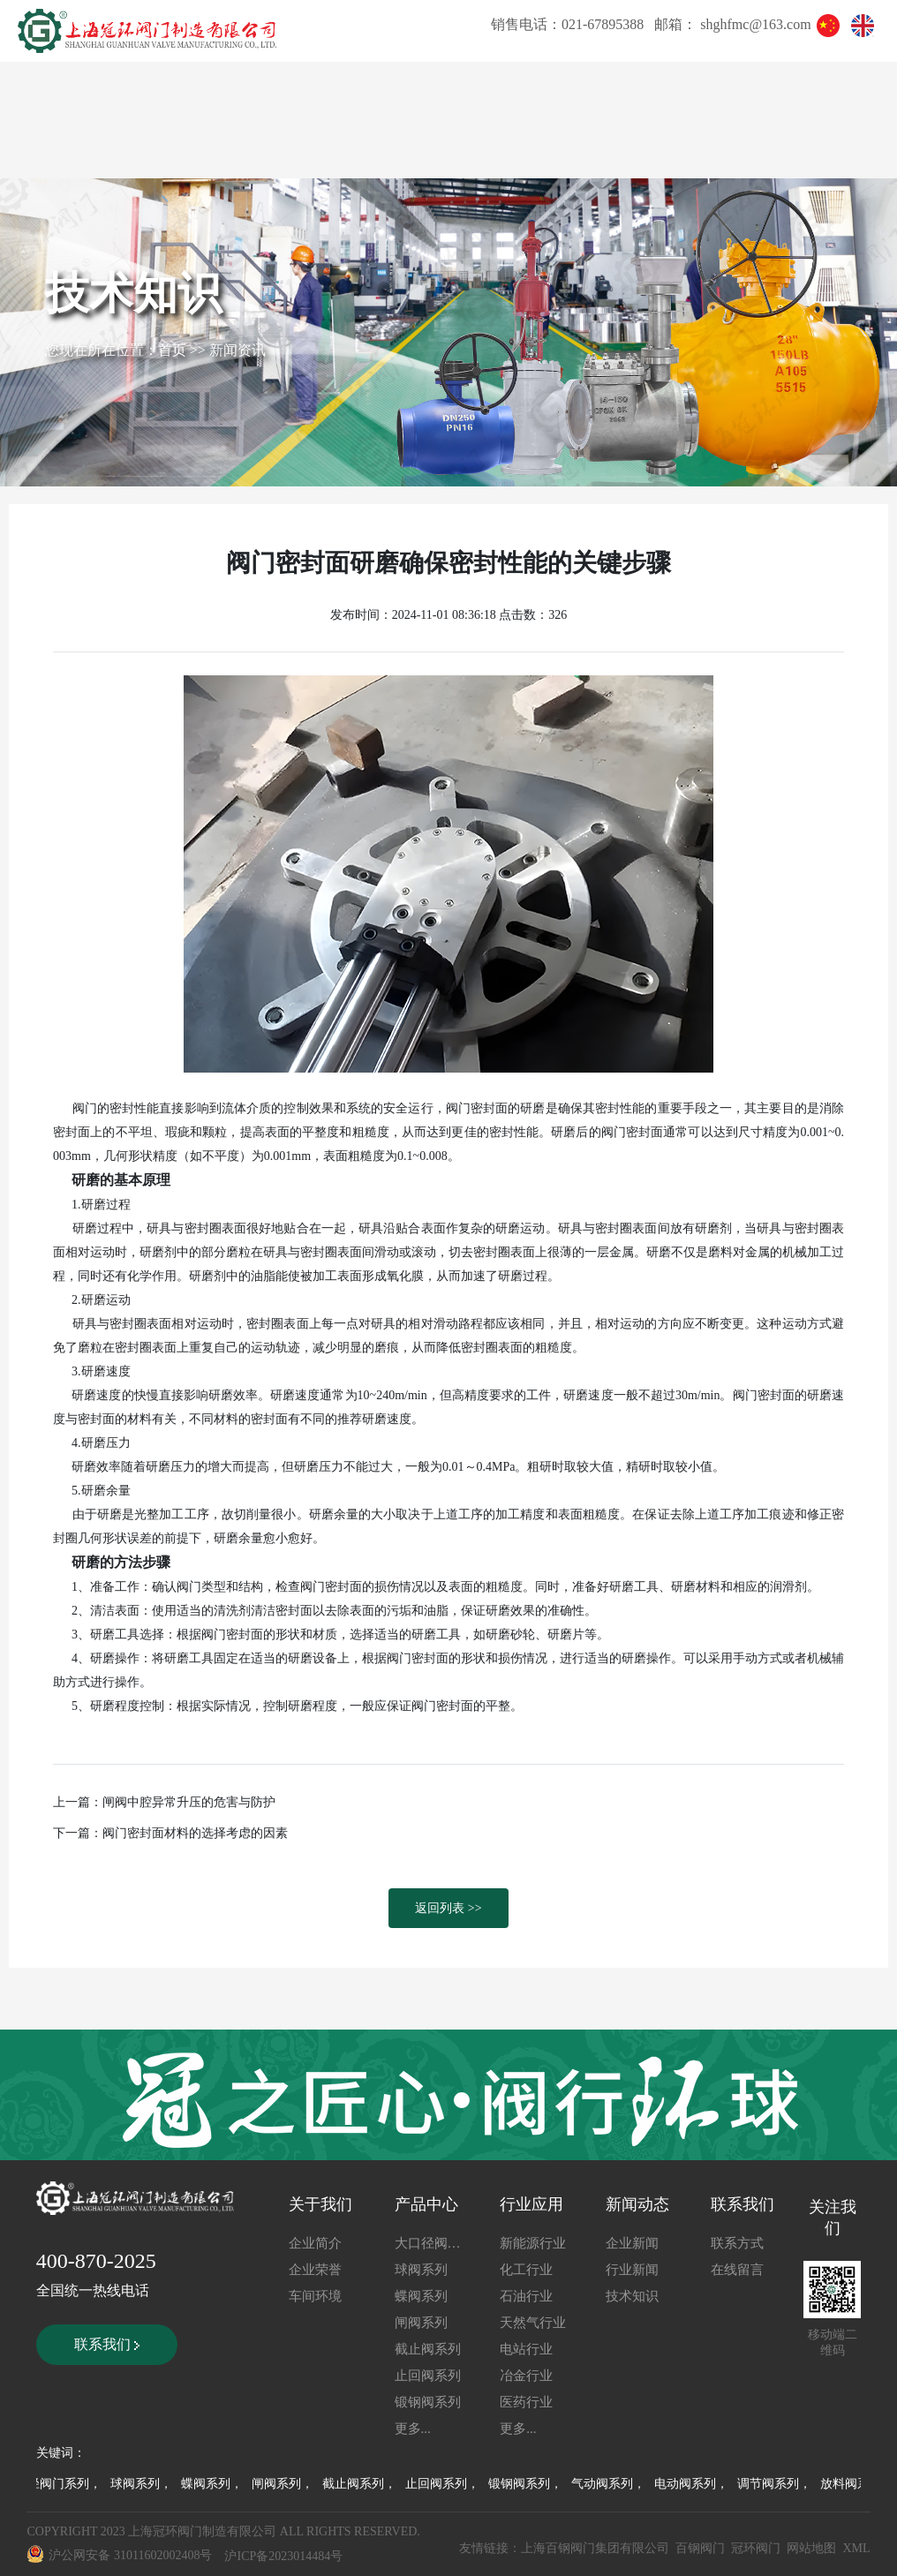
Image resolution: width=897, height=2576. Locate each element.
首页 (172, 350)
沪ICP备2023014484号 (283, 2556)
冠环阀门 (755, 2548)
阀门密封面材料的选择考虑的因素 (195, 1833)
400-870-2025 (96, 2260)
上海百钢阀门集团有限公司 (595, 2548)
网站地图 (811, 2548)
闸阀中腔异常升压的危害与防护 (188, 1802)
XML (856, 2548)
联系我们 (106, 2344)
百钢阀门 (700, 2548)
